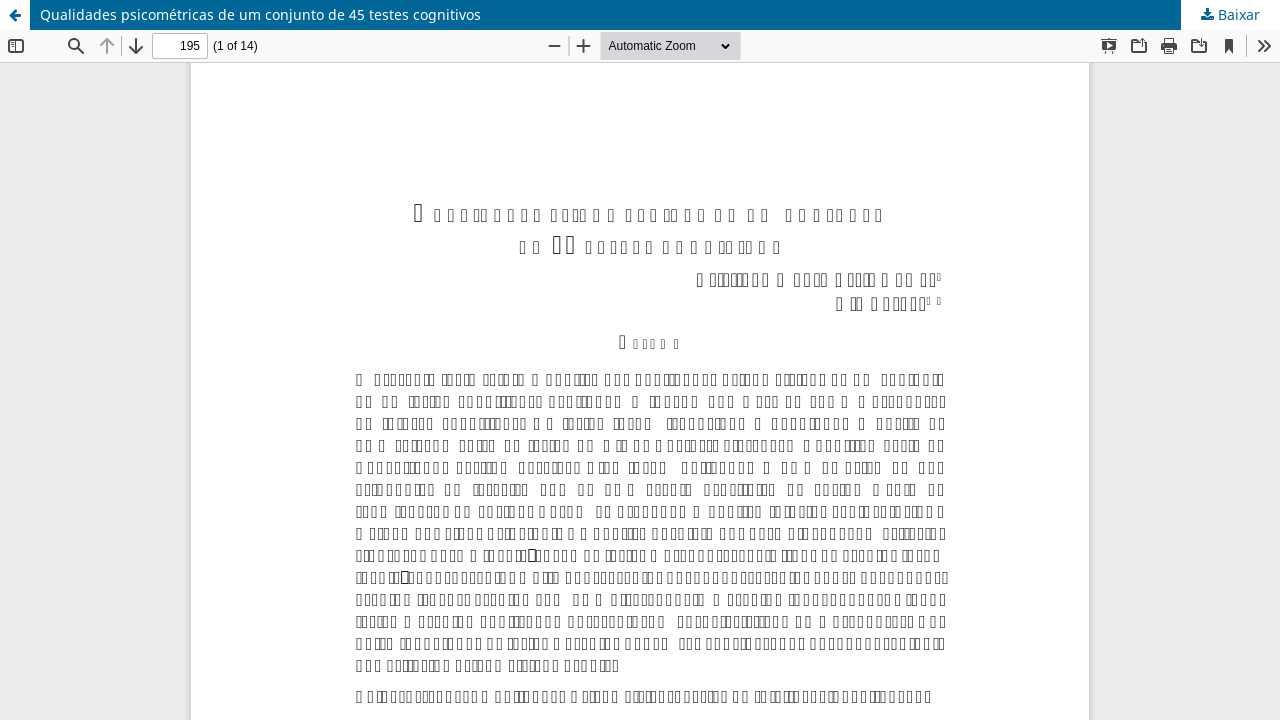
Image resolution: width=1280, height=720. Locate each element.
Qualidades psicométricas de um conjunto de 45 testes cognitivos (260, 14)
